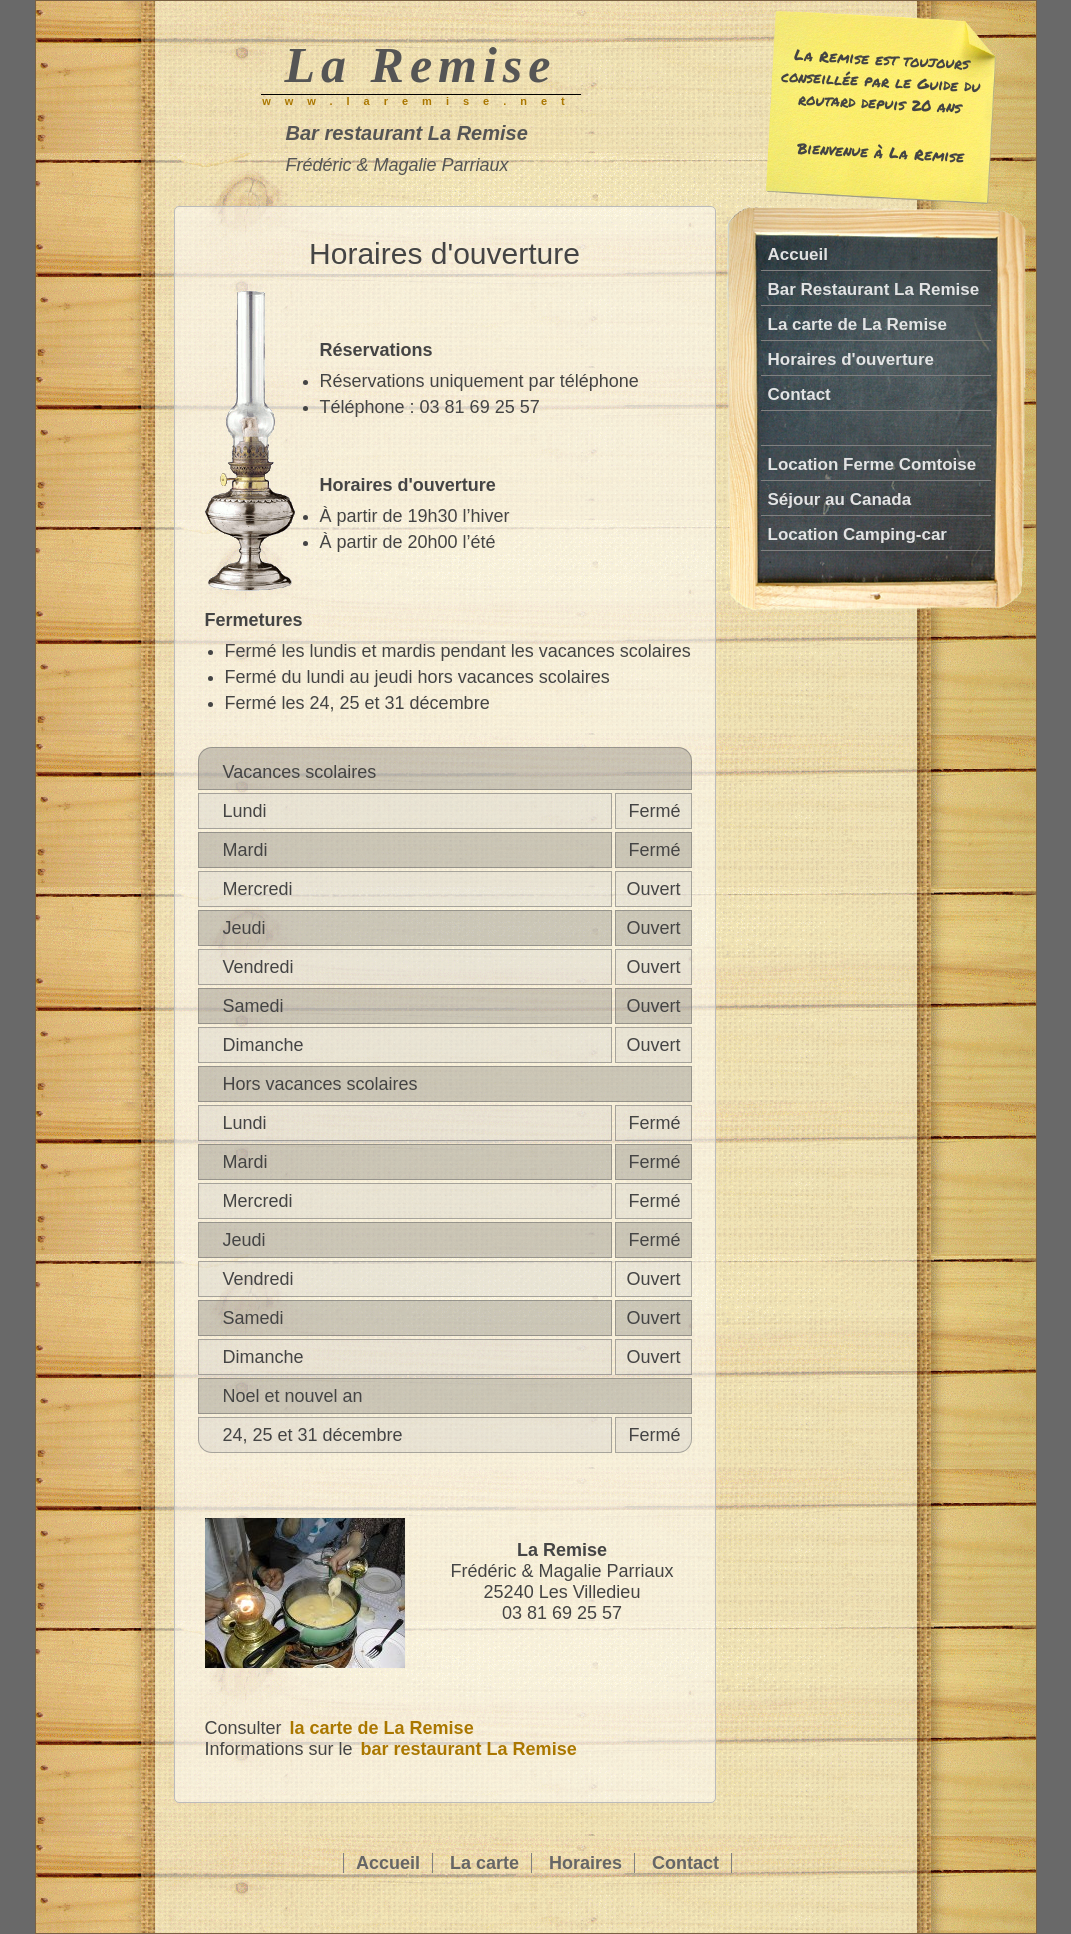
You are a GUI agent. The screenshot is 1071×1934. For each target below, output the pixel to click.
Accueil (798, 254)
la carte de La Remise (382, 1728)
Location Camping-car (857, 534)
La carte (484, 1863)
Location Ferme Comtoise (872, 464)
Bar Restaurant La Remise (874, 289)
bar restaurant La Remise (469, 1749)
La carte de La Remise (858, 324)
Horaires (585, 1863)
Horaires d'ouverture (851, 359)
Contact (799, 394)
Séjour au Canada (840, 499)
